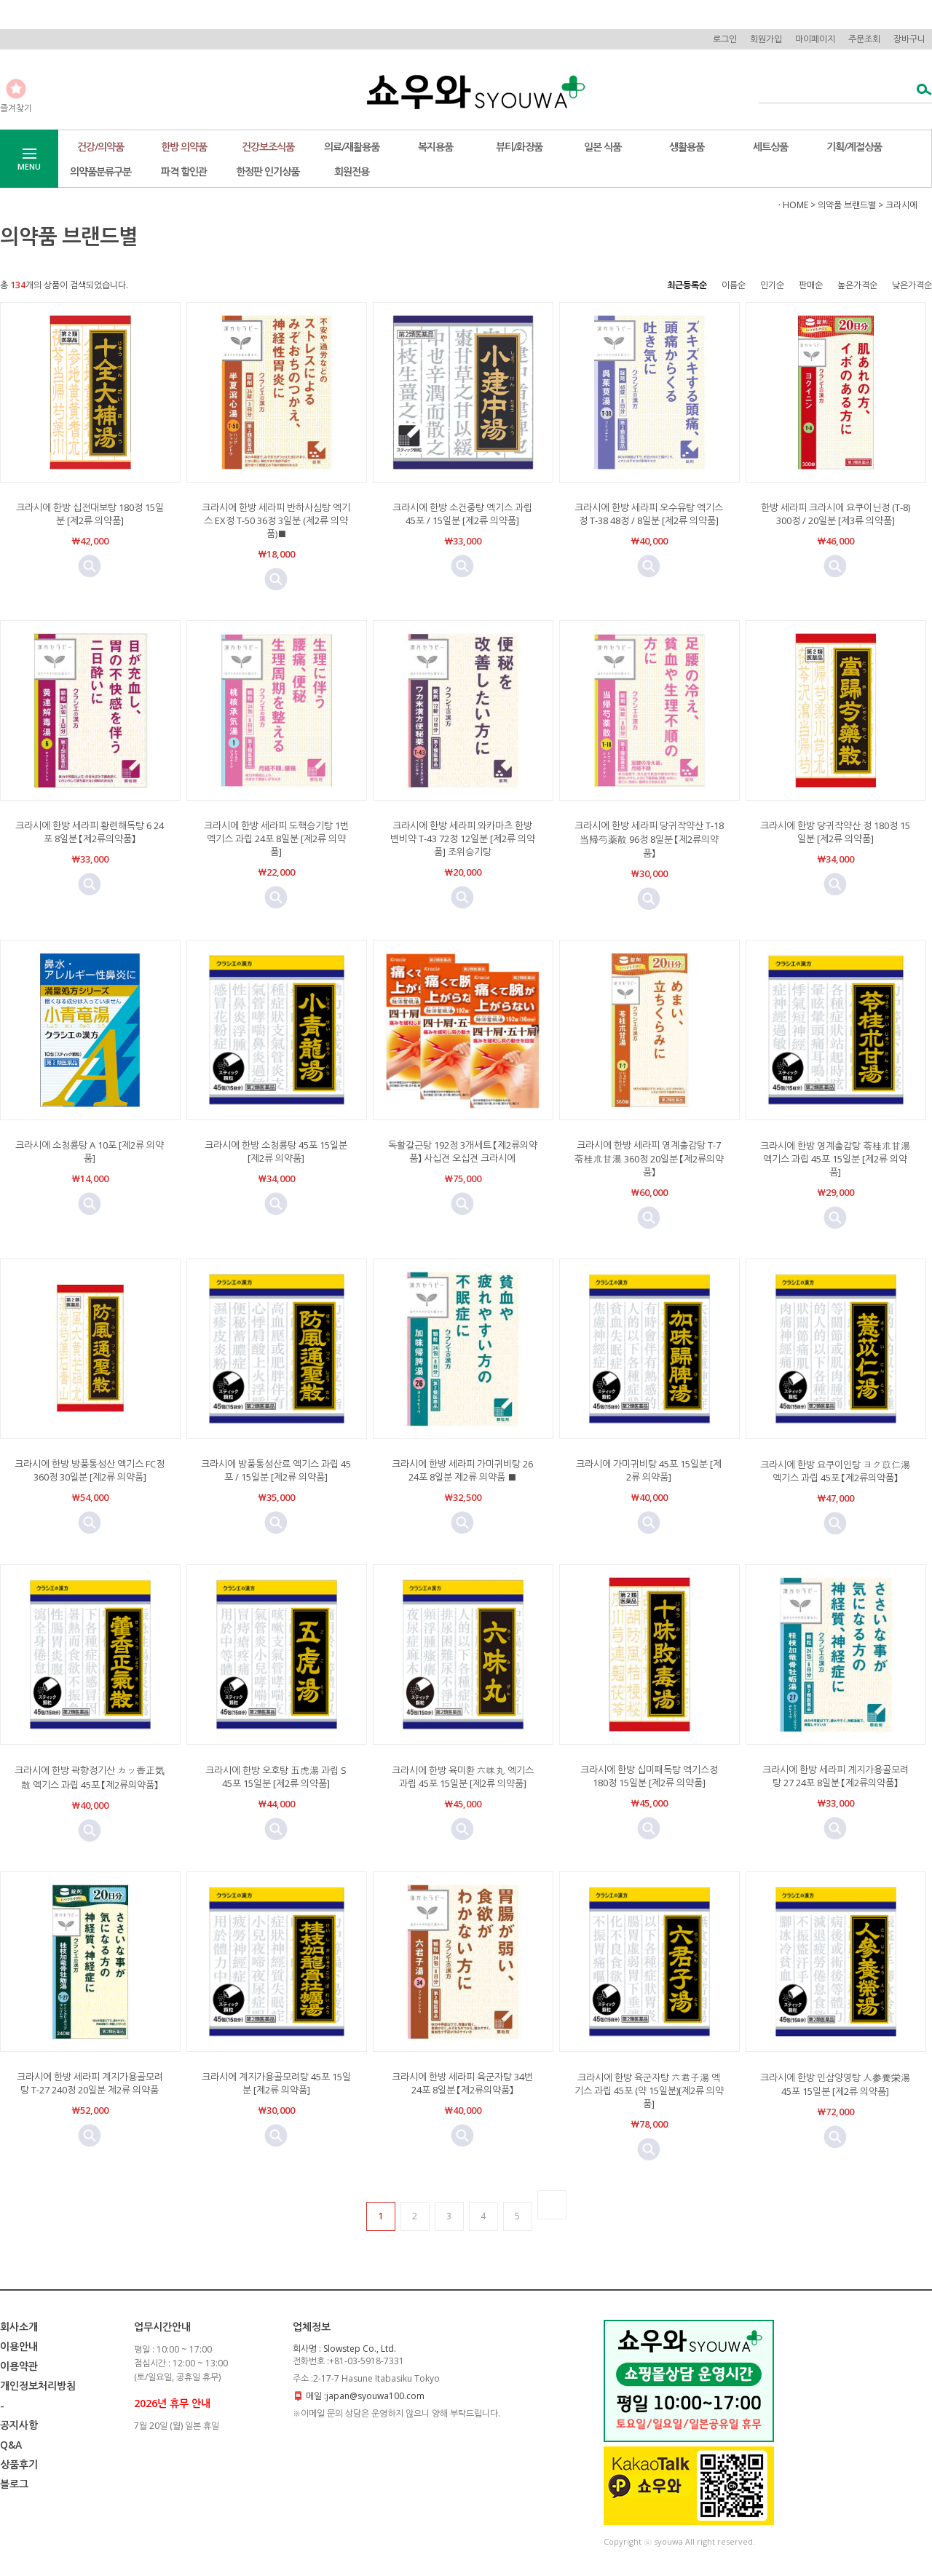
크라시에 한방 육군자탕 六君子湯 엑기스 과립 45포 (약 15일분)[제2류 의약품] (649, 2090)
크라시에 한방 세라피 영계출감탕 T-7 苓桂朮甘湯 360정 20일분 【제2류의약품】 (649, 1158)
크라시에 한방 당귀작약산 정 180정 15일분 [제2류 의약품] (835, 832)
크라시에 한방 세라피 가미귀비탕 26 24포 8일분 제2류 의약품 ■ (462, 1470)
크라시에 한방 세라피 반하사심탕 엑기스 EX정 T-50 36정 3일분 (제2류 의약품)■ (276, 520)
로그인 (725, 39)
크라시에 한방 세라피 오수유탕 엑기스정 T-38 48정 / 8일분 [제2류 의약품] (648, 514)
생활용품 (686, 147)
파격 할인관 (184, 171)
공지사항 (19, 2425)
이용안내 (19, 2346)
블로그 (14, 2484)
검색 (920, 91)
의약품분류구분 (100, 171)
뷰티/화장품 (519, 147)
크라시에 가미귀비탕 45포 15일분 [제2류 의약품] (649, 1470)
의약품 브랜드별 (847, 205)
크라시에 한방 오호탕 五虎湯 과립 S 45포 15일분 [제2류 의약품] (276, 1777)
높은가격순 (857, 285)
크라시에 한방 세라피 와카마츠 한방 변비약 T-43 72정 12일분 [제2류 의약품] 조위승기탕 (462, 838)
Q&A (11, 2445)
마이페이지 (815, 39)
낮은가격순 (912, 285)
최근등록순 (687, 285)
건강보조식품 (268, 147)
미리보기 (89, 566)
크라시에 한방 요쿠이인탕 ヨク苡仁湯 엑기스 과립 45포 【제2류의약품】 (835, 1471)
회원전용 (351, 171)
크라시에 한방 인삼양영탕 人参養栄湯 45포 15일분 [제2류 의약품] (835, 2084)
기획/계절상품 (854, 147)
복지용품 (435, 147)
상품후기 (19, 2464)
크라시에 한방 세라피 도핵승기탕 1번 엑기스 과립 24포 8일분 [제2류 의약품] (276, 838)
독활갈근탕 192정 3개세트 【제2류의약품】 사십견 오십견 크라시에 (462, 1151)
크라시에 (901, 205)
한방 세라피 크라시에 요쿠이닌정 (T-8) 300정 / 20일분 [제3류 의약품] (835, 514)
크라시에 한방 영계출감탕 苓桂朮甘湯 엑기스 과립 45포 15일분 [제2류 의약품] (835, 1158)
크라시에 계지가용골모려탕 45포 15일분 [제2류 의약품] (276, 2083)
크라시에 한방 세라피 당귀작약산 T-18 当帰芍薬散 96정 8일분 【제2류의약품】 (649, 839)
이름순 (734, 285)
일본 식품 (602, 147)
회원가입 (766, 39)
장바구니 (909, 39)
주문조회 (864, 39)
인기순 (772, 285)
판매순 (811, 285)
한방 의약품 (184, 147)
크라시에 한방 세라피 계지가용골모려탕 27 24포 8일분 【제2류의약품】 (835, 1776)
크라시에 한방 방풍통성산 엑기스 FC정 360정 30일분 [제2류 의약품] (90, 1470)
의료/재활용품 (351, 147)
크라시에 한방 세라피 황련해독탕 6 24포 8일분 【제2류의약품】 (89, 832)
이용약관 (19, 2366)
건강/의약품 (100, 147)
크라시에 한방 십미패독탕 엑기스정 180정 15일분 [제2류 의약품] (649, 1776)
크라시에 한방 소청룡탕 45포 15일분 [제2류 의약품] (276, 1151)
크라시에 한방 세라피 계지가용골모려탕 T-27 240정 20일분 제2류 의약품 (90, 2083)
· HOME (793, 205)
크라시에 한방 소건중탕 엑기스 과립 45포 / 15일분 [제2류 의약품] (462, 514)
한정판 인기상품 (267, 171)
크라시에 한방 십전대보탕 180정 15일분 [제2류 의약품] (90, 514)
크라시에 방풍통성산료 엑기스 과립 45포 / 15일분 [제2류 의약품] (276, 1470)
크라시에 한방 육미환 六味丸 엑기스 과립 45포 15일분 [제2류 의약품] (463, 1777)
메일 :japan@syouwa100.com (365, 2396)
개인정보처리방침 (38, 2386)
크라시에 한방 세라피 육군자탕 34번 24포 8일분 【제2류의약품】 (462, 2083)
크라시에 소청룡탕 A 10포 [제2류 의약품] (89, 1151)
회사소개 (19, 2327)
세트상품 (770, 147)
